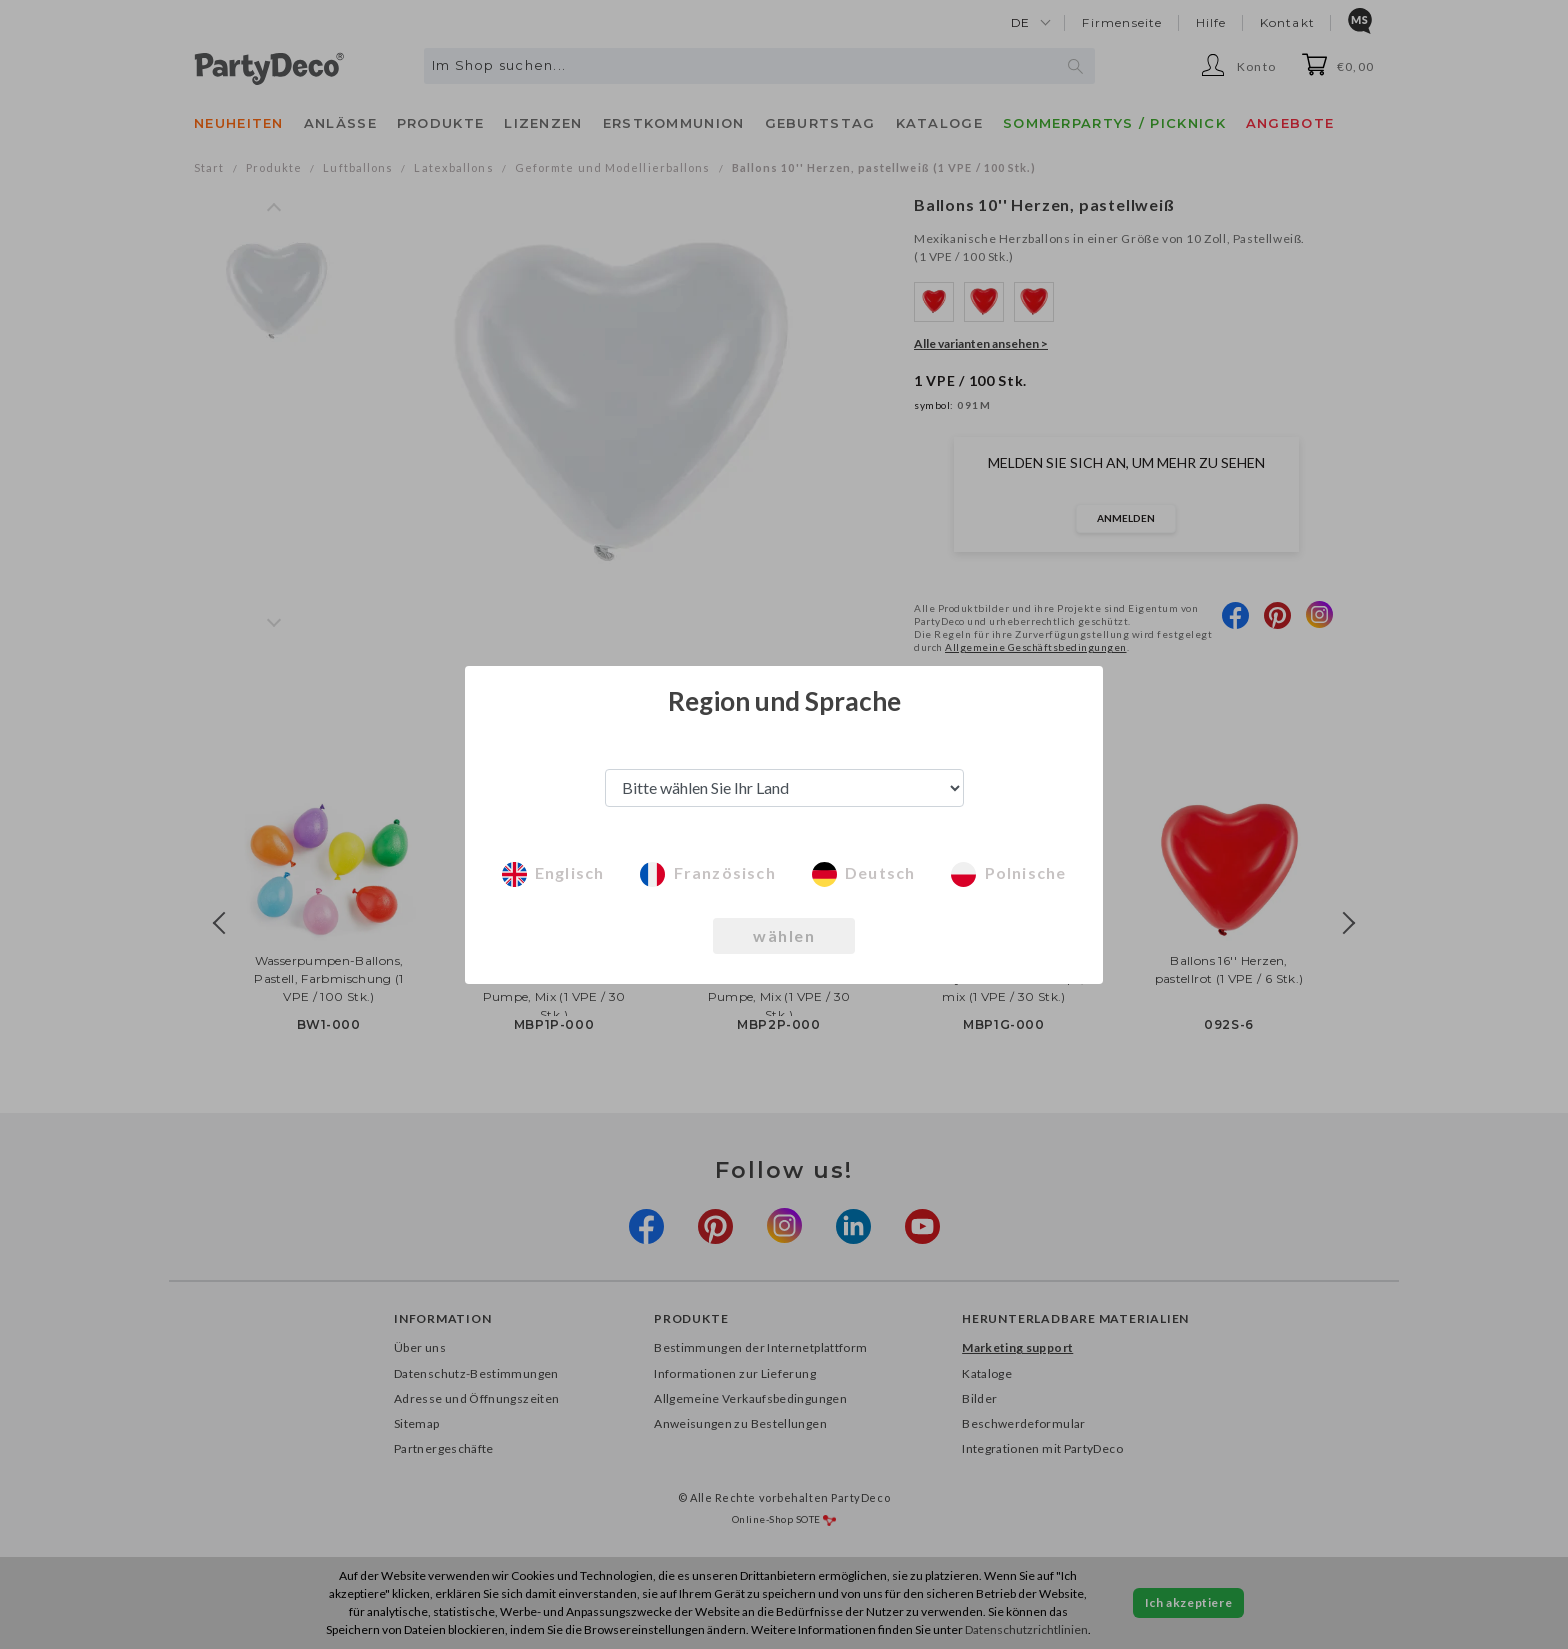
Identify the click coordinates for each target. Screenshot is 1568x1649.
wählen (784, 935)
